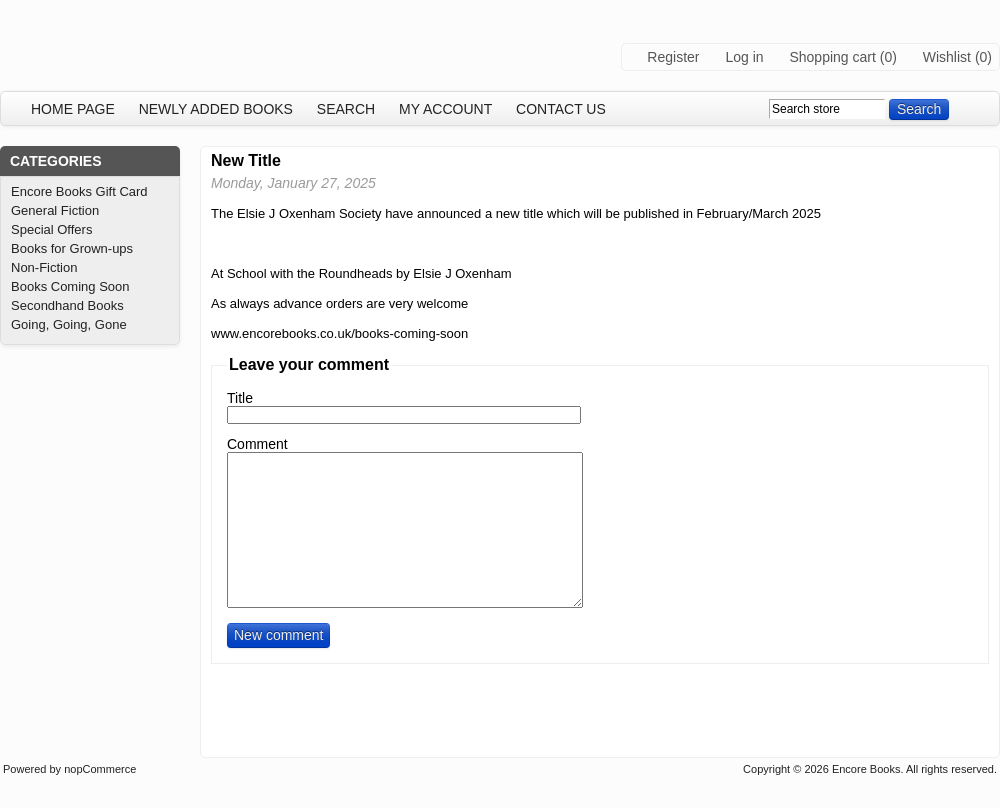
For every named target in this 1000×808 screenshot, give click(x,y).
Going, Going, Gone (69, 324)
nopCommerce (100, 769)
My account (445, 109)
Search (346, 109)
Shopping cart (832, 57)
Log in (744, 57)
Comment (257, 444)
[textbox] (827, 109)
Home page (73, 109)
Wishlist (947, 57)
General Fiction (55, 210)
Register (673, 57)
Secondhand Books (67, 305)
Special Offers (51, 229)
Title (240, 398)
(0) (888, 57)
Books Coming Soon (70, 286)
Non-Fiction (44, 267)
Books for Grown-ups (72, 248)
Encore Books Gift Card (79, 191)
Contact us (561, 109)
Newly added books (216, 109)
